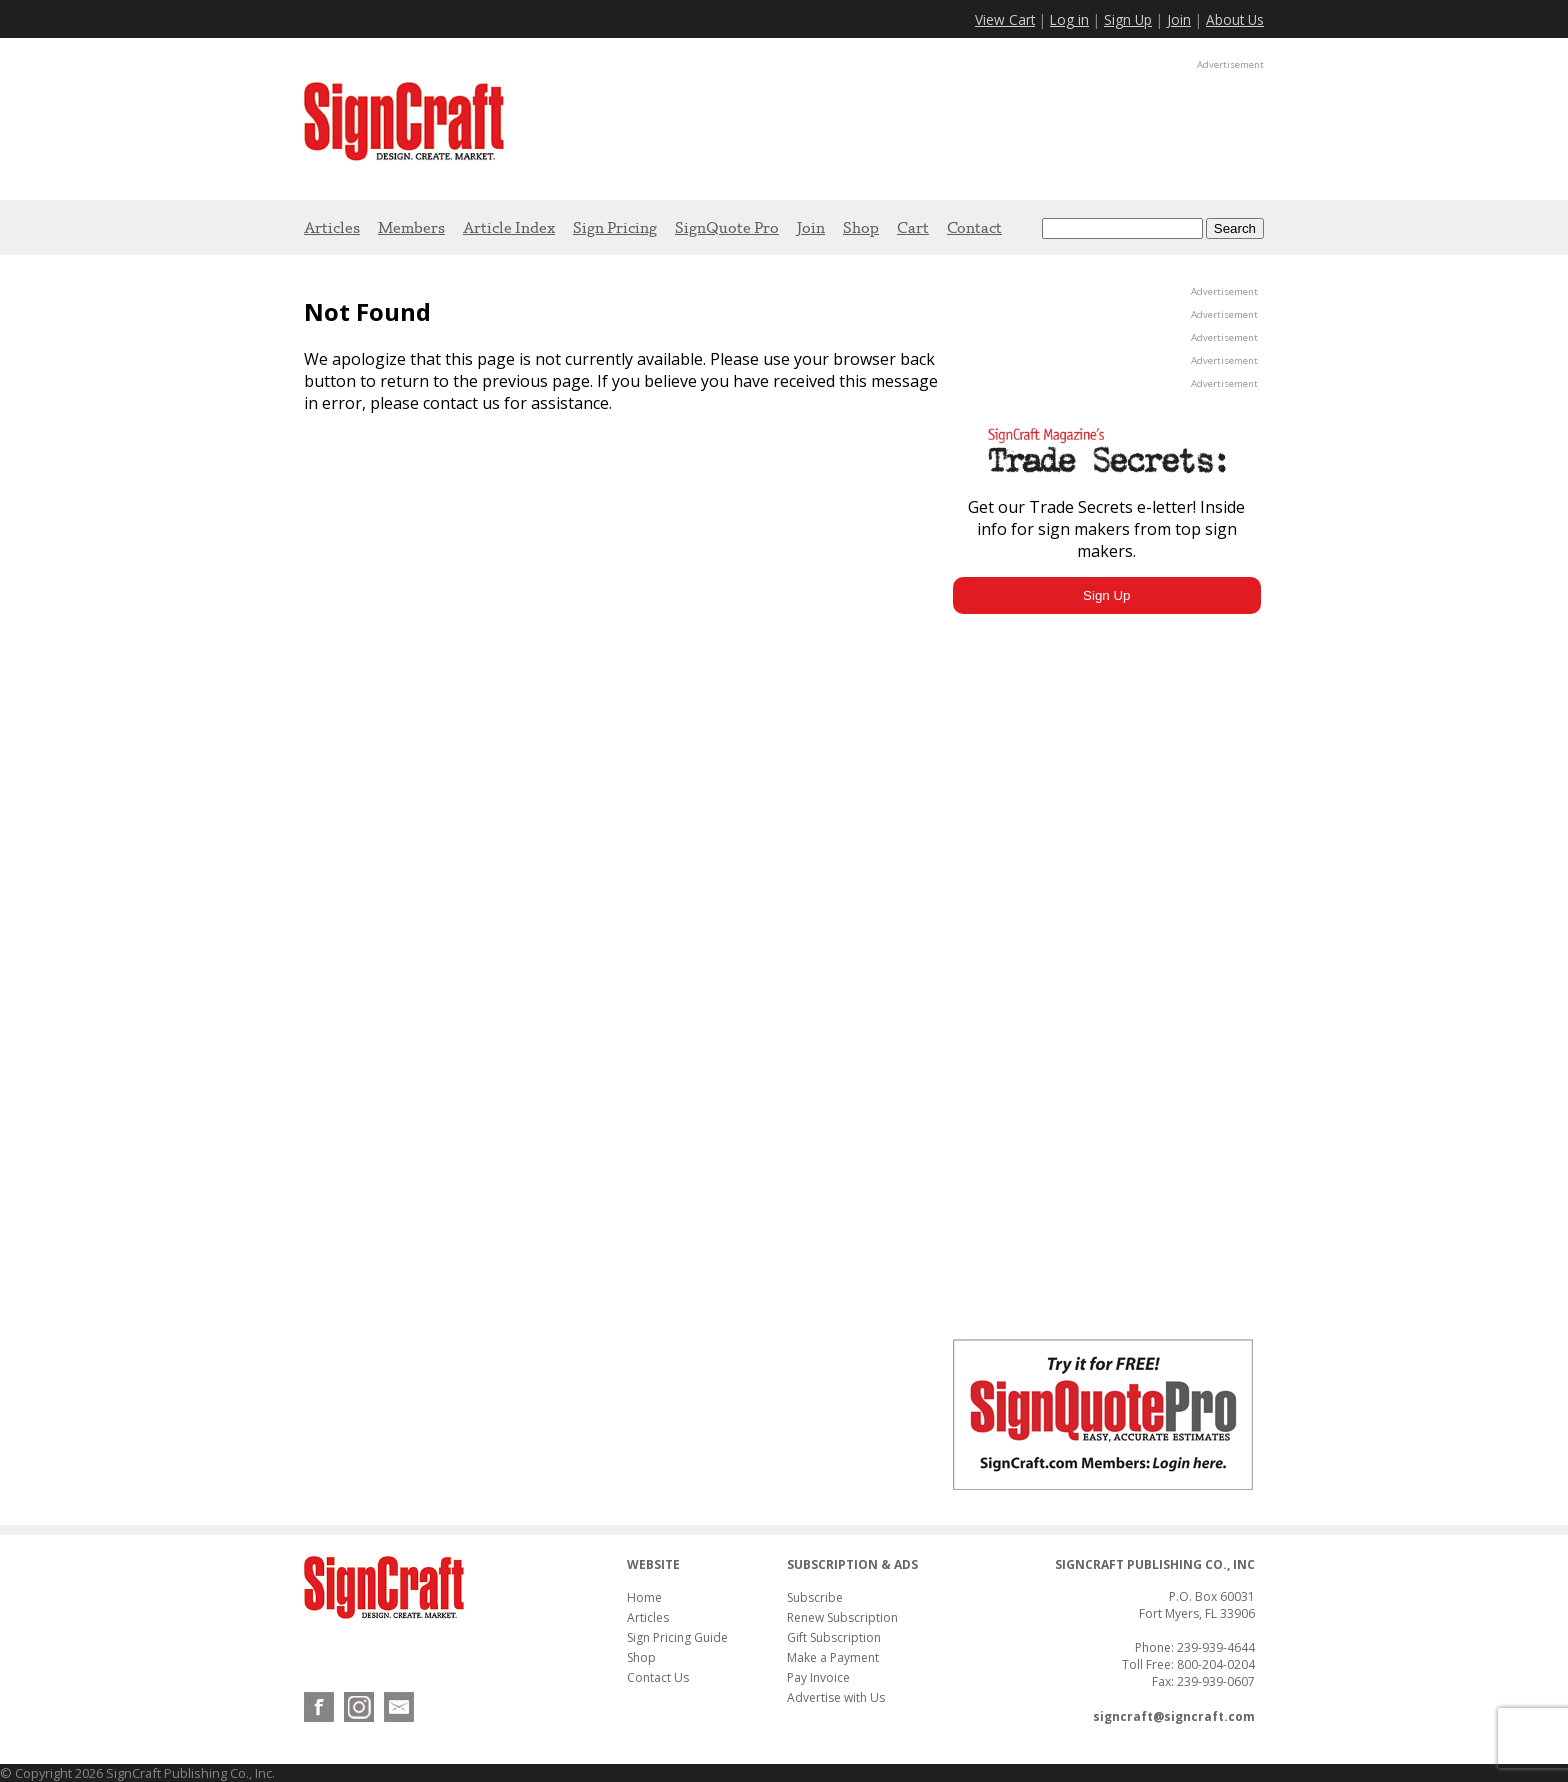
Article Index (509, 227)
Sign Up (1128, 19)
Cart (913, 227)
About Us (1235, 19)
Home (644, 1597)
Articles (332, 227)
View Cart (1005, 19)
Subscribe (815, 1597)
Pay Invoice (818, 1677)
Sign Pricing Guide (677, 1637)
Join (1179, 19)
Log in (1069, 19)
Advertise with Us (836, 1697)
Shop (861, 227)
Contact (974, 227)
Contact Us (658, 1677)
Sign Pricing (615, 227)
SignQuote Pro (727, 227)
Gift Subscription (834, 1637)
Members (411, 227)
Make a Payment (833, 1657)
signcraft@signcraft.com (1174, 1716)
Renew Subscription (842, 1617)
